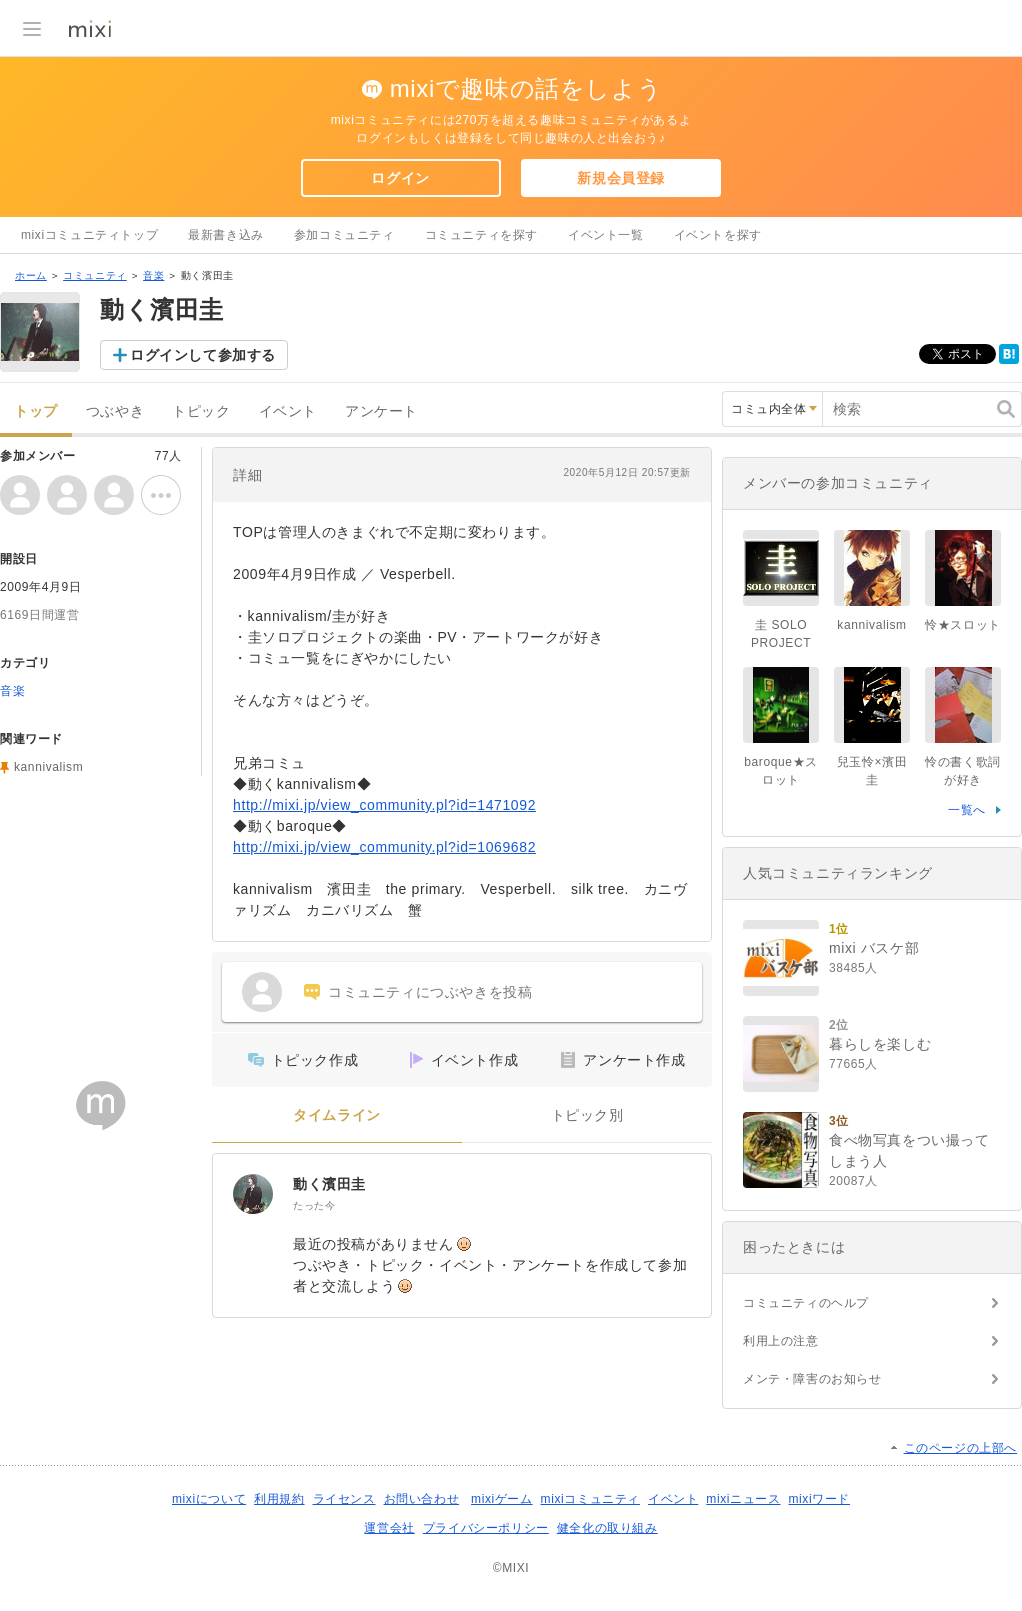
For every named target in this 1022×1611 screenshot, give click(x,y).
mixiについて (209, 1499)
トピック (201, 411)
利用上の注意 (781, 1341)
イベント (288, 411)
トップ (36, 411)
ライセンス (344, 1499)
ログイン (400, 178)
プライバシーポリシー (486, 1528)
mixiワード (819, 1499)
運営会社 (389, 1528)
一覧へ (967, 810)
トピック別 (587, 1115)
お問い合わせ (422, 1499)
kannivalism (48, 767)
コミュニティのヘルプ (806, 1303)
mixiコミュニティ (590, 1499)
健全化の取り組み (607, 1528)
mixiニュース (743, 1499)
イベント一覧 (606, 235)
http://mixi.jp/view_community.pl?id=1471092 (384, 805)
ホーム (31, 275)
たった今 (314, 1205)
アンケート (381, 411)
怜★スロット (963, 625)
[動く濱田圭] (253, 1194)
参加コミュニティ (344, 235)
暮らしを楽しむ (880, 1044)
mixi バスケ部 (874, 948)
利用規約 (279, 1499)
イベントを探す (718, 235)
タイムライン (337, 1115)
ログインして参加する (203, 355)
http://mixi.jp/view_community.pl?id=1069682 (384, 847)
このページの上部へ (960, 1448)
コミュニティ (95, 275)
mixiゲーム (502, 1499)
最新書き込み (226, 235)
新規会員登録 (621, 178)
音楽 (153, 275)
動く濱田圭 (329, 1184)
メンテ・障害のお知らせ (812, 1379)
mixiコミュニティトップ (89, 235)
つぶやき (115, 411)
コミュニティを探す (481, 235)
